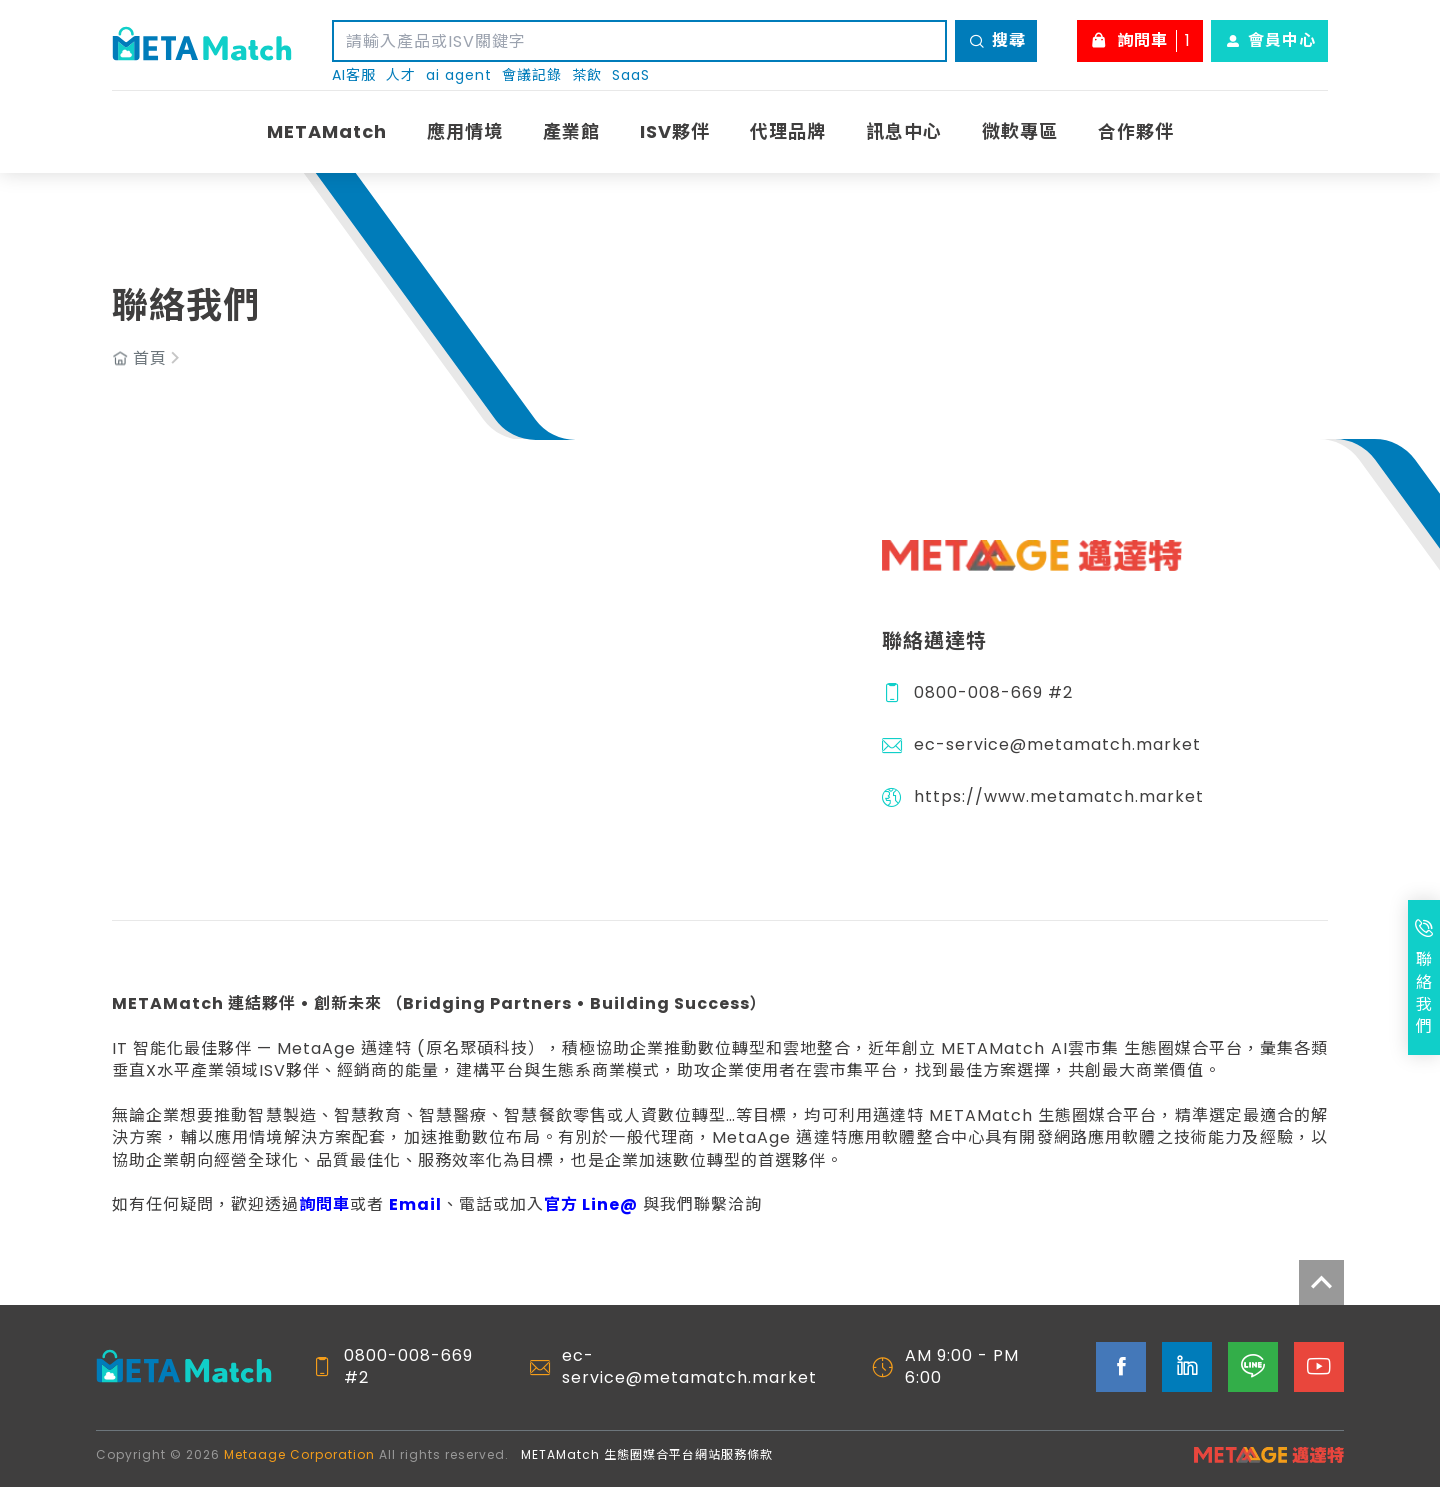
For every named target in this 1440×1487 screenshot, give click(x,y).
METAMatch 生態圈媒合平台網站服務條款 (647, 1454)
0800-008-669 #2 (993, 693)
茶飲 (587, 75)
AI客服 (354, 75)
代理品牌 (788, 131)
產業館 (571, 131)
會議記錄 (532, 75)
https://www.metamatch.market (1059, 797)
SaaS (631, 75)
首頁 (150, 359)
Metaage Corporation (299, 1454)
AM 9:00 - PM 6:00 (962, 1367)
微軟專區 (1020, 131)
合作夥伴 (1136, 131)
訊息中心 (904, 131)
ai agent (459, 75)
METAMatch (327, 131)
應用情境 (465, 131)
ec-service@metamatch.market (1057, 745)
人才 (401, 75)
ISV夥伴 (675, 131)
